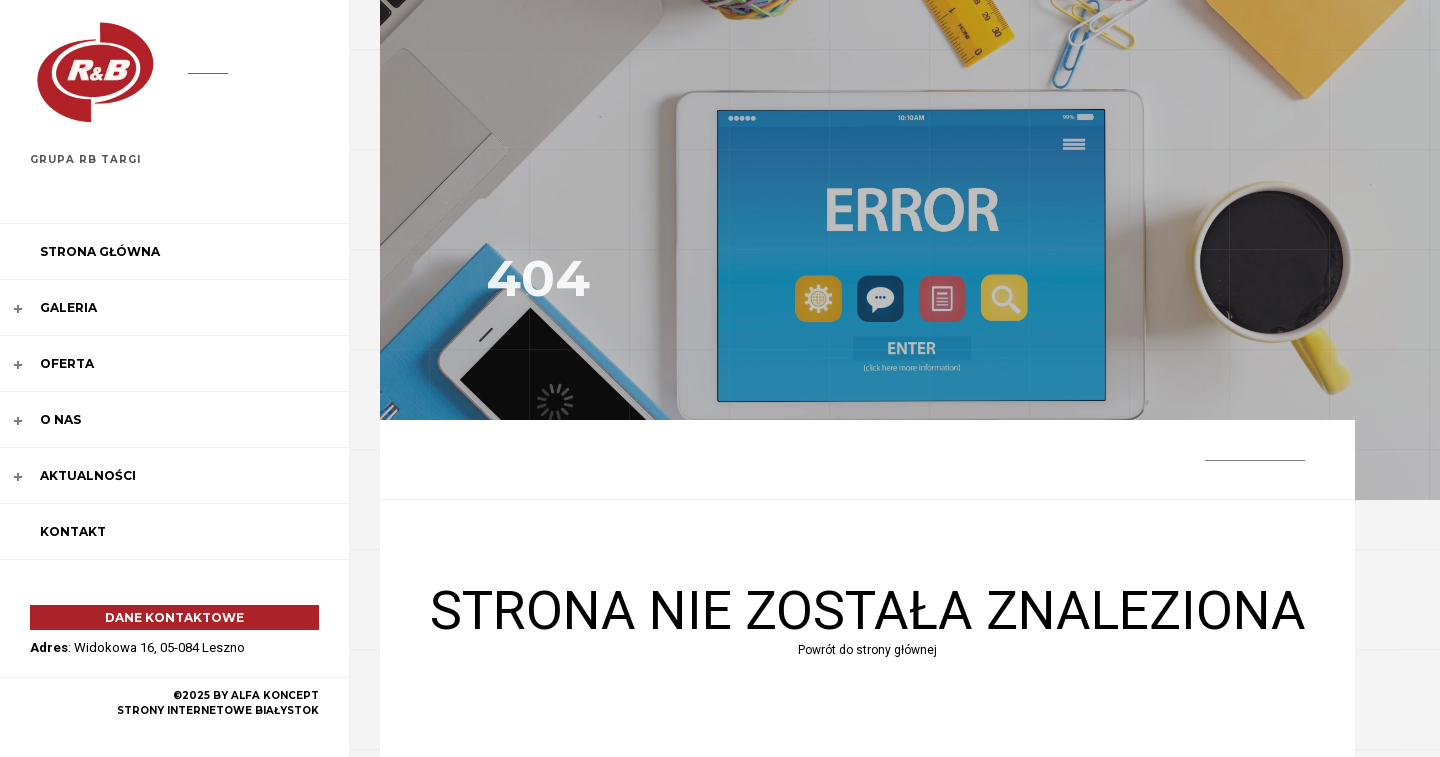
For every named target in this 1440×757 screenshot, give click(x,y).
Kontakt (73, 531)
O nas (60, 419)
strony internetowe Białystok (218, 710)
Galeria (68, 307)
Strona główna (100, 251)
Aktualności (88, 475)
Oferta (67, 363)
